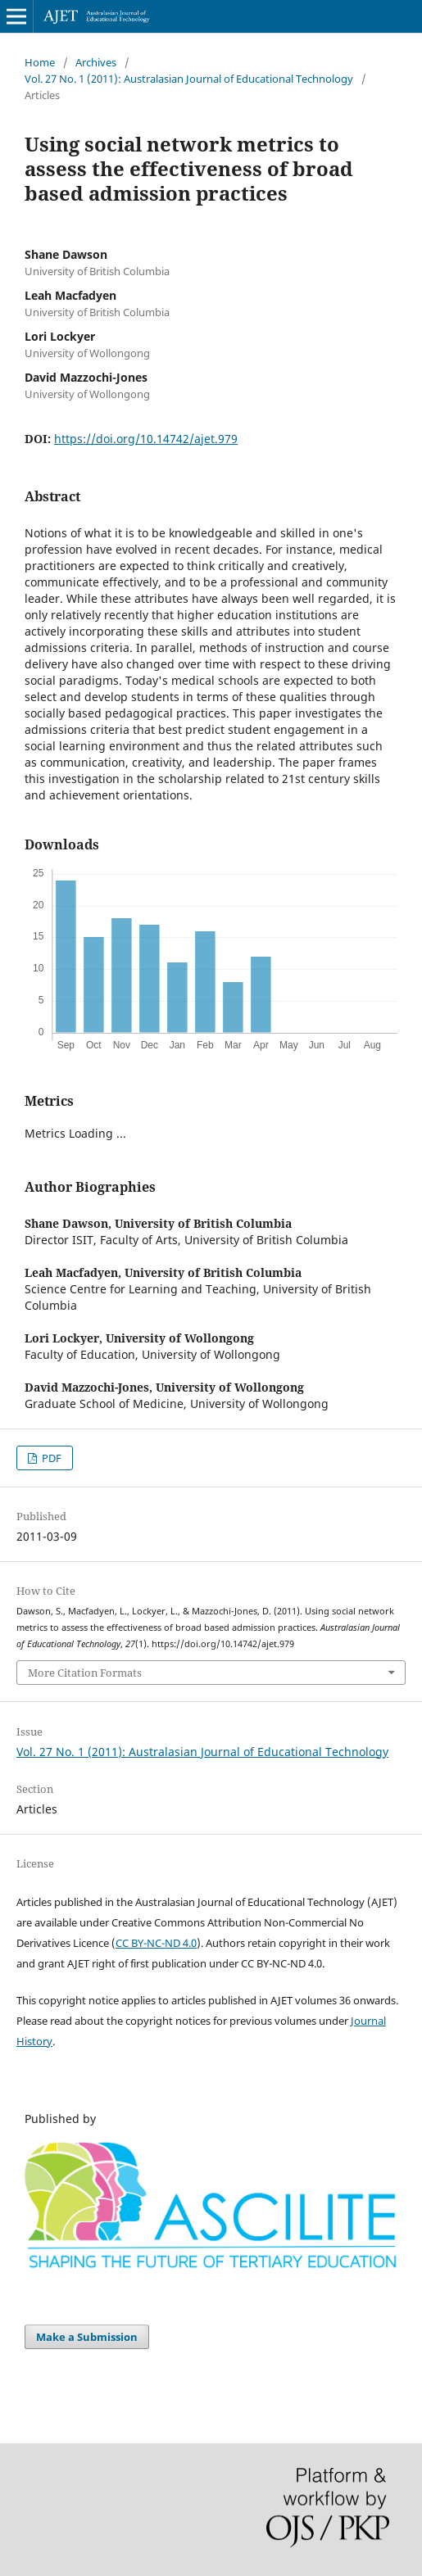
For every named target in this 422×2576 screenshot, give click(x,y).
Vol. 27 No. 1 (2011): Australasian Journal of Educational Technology (189, 78)
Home (40, 62)
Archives (95, 62)
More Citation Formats (85, 1672)
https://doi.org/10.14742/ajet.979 (146, 438)
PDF (50, 1458)
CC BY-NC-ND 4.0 (156, 1942)
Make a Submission (87, 2336)
